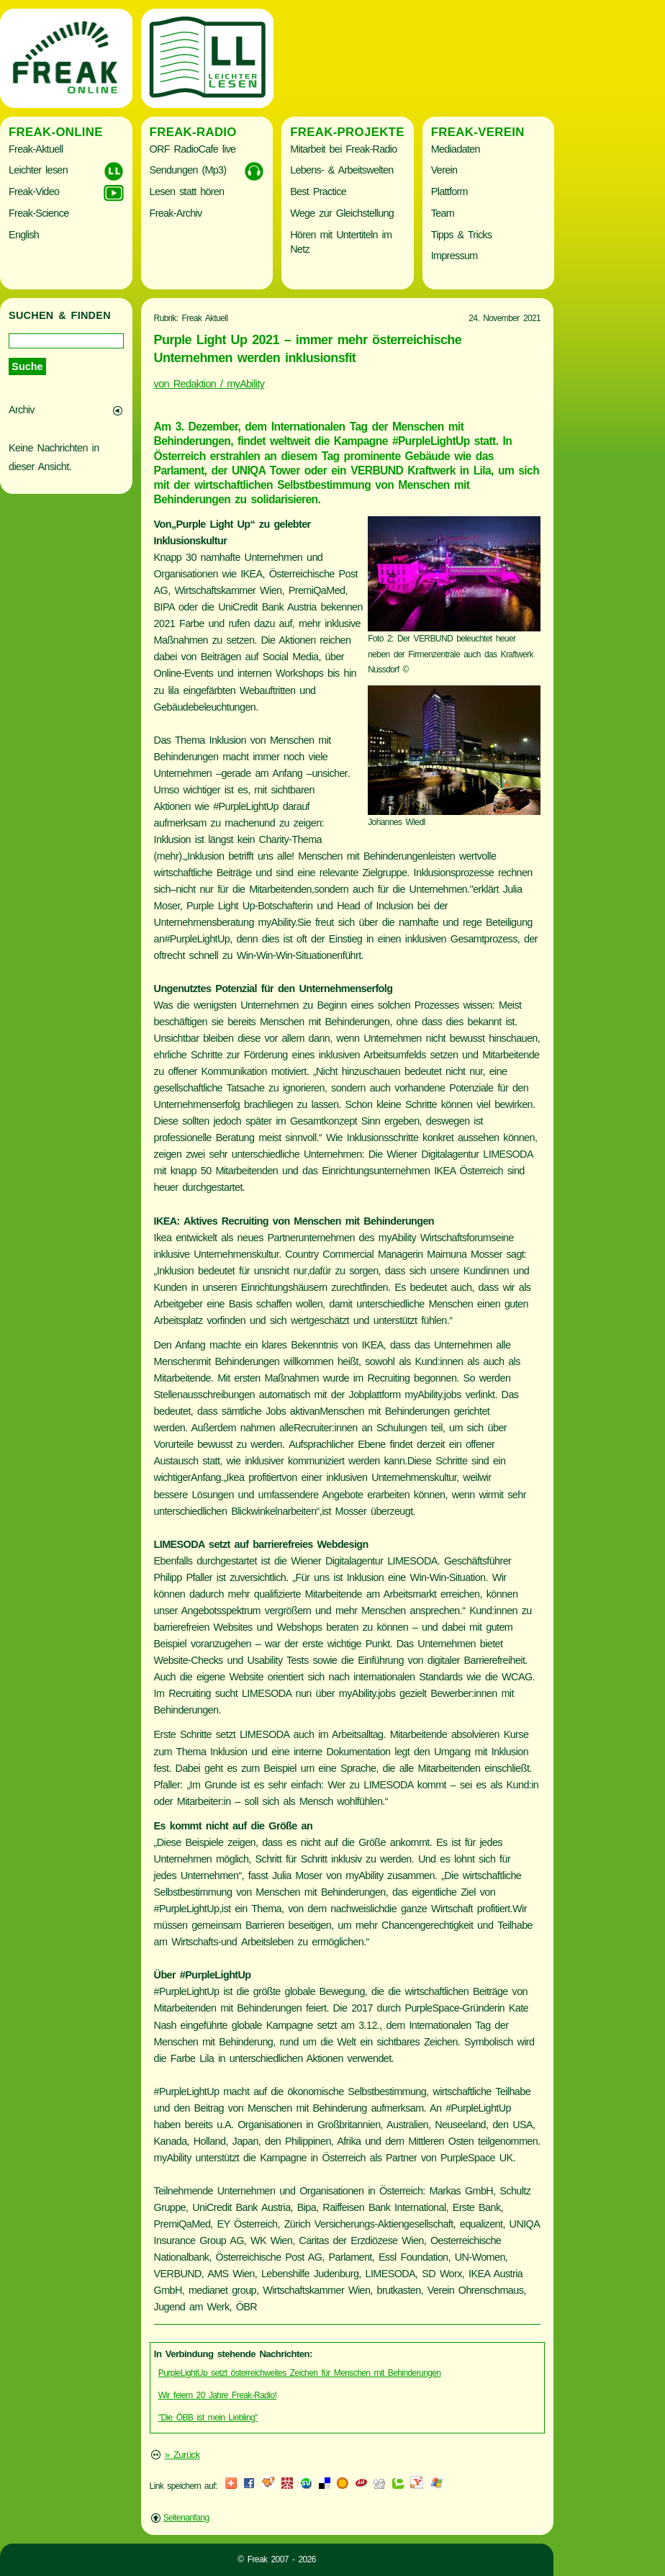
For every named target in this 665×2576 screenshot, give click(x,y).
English (24, 234)
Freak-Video (34, 191)
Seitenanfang (186, 2518)
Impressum (454, 255)
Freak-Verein (478, 132)
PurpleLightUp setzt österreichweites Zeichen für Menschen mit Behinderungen (299, 2373)
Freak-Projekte (347, 132)
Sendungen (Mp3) (188, 170)
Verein (444, 170)
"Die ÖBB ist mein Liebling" (208, 2418)
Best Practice (318, 191)
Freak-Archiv (176, 213)
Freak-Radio (193, 132)
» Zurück (182, 2454)
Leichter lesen (38, 170)
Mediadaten (455, 149)
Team (442, 213)
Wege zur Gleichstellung (342, 213)
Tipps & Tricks (461, 234)
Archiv (22, 409)
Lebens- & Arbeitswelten (341, 170)
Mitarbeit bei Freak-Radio (343, 149)
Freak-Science (38, 213)
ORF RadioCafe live (193, 149)
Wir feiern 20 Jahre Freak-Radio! (217, 2395)
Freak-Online (56, 132)
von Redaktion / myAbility (209, 383)
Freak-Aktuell (36, 149)
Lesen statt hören (187, 191)
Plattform (449, 191)
